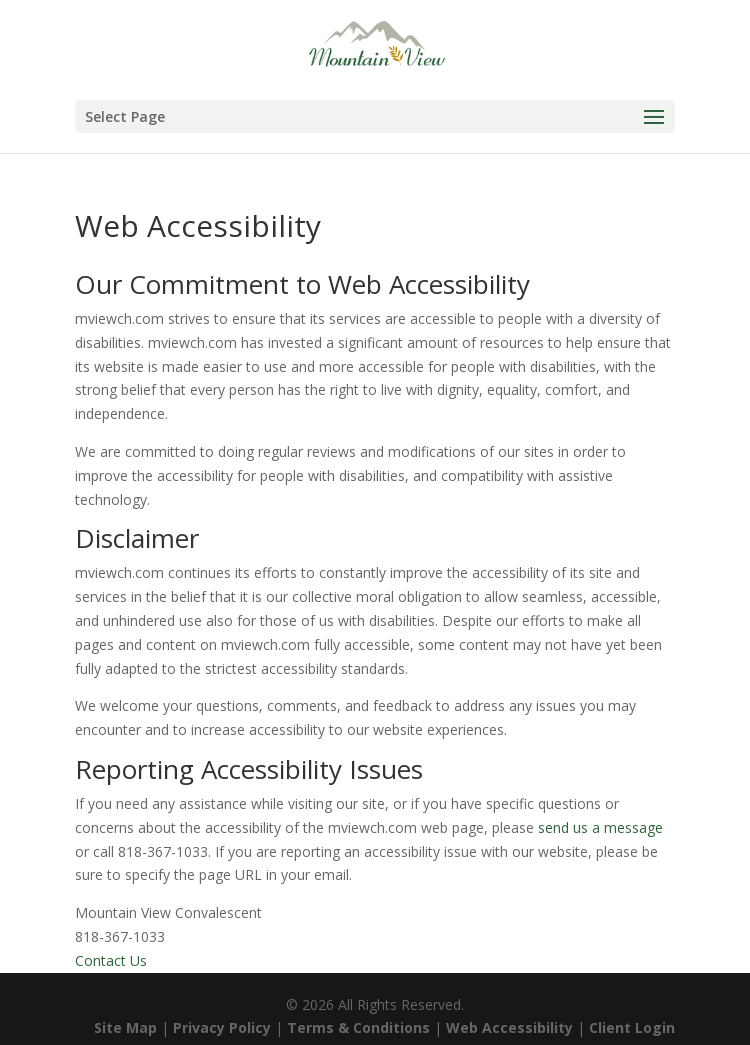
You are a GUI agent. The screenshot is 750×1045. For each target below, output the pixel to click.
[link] (376, 48)
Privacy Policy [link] (222, 1027)
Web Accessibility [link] (509, 1027)
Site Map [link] (125, 1027)
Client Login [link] (632, 1027)
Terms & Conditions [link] (358, 1027)
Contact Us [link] (111, 960)
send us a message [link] (600, 827)
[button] (375, 116)
